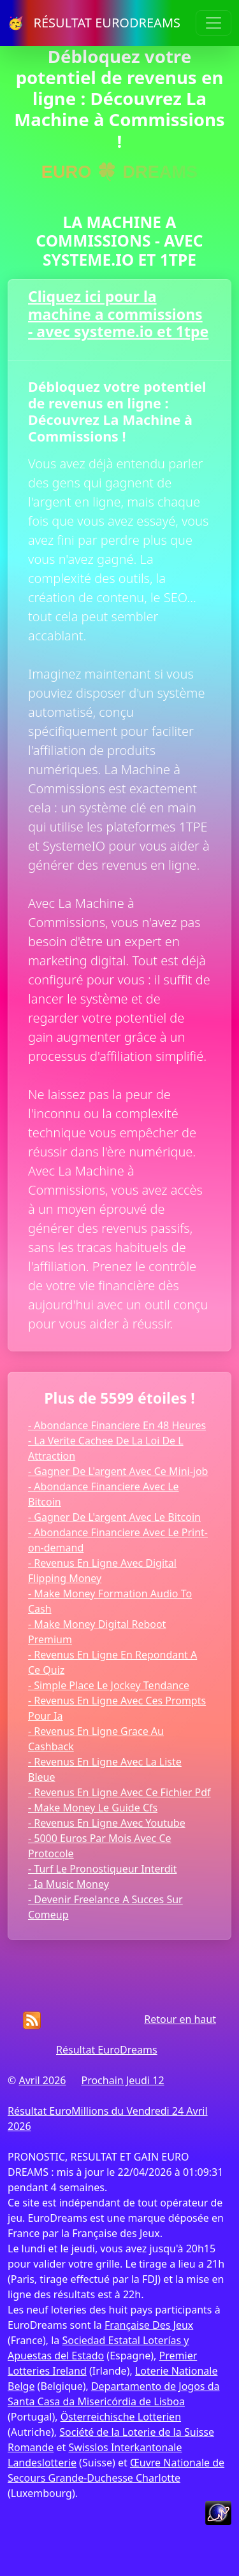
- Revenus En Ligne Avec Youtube (106, 1823)
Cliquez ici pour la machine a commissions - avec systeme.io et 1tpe (118, 314)
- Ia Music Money (68, 1884)
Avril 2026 (42, 2080)
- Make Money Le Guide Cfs (92, 1808)
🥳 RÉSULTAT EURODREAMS (94, 22)
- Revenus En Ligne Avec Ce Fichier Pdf (119, 1792)
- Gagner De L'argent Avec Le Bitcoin (114, 1517)
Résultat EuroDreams (106, 2050)
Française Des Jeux (149, 2325)
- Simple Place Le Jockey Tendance (108, 1685)
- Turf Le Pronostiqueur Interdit (102, 1869)
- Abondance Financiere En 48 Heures (117, 1425)
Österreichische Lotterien (121, 2417)
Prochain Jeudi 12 (122, 2080)
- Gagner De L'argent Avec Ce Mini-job (118, 1471)
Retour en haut (180, 2019)
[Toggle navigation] (213, 23)
